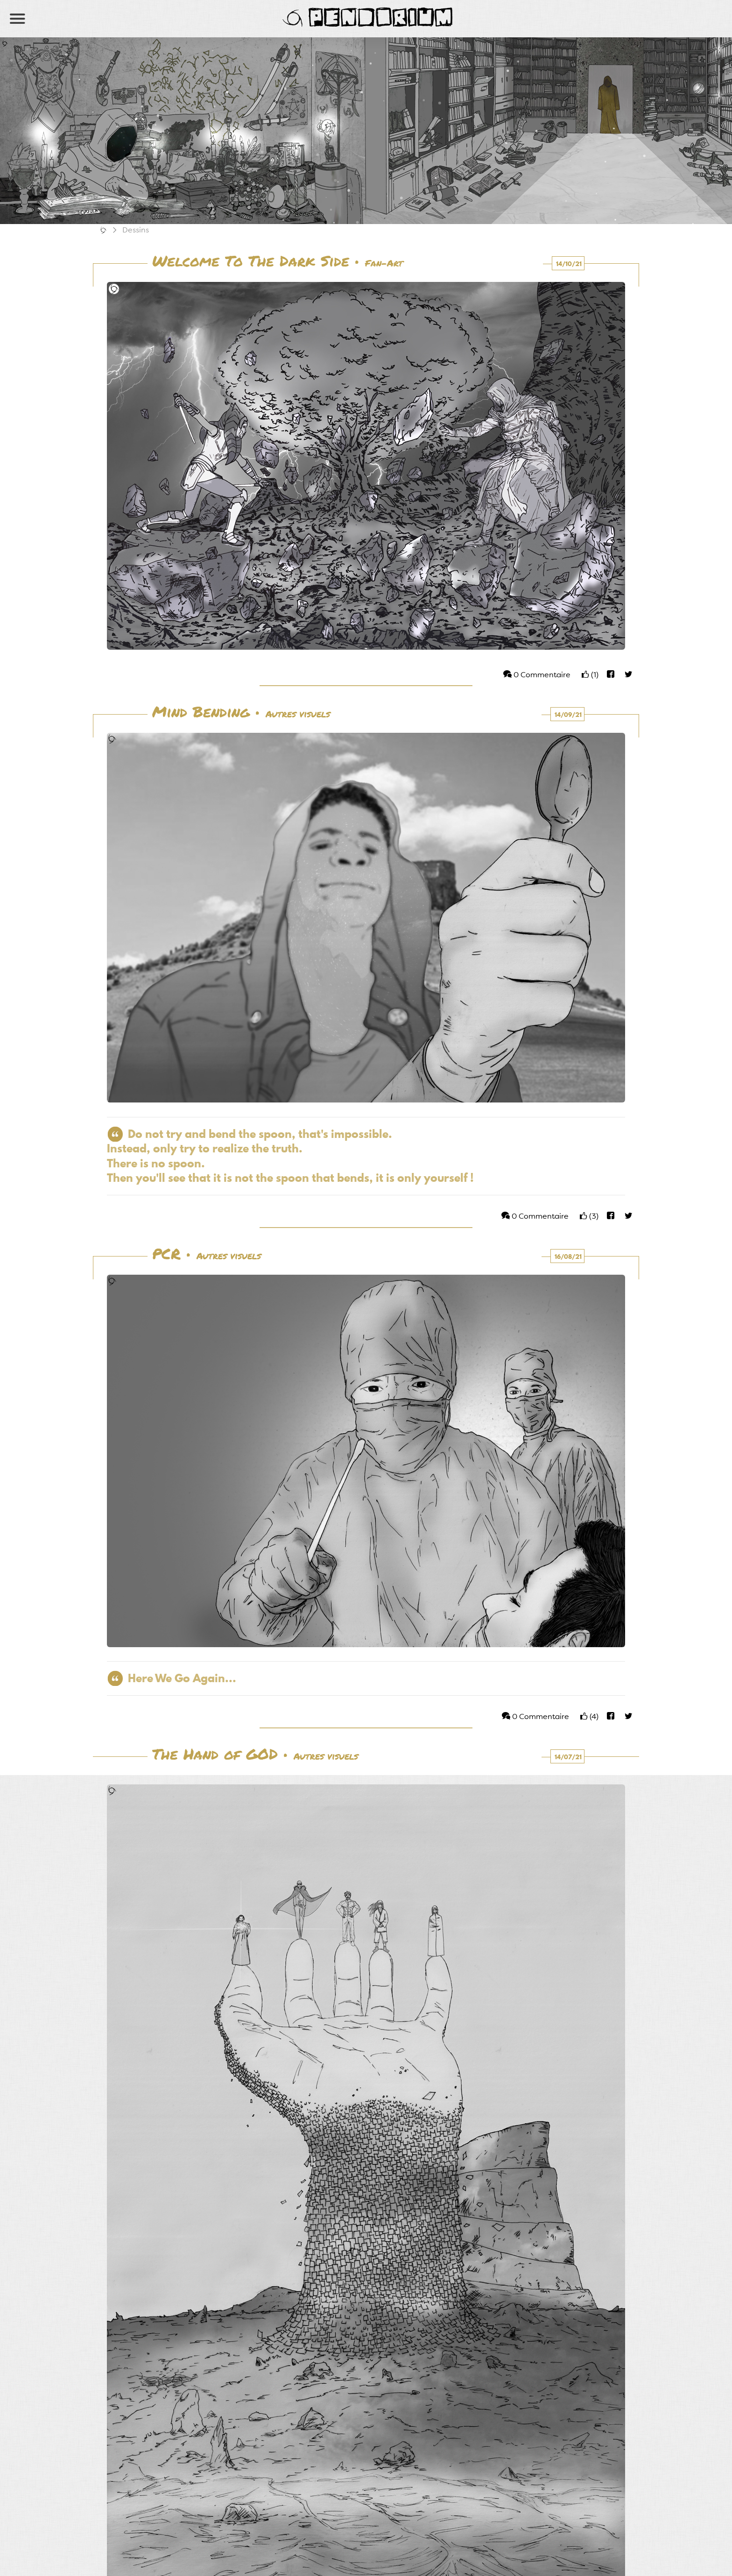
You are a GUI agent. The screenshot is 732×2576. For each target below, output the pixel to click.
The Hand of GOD (215, 1755)
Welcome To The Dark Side (250, 262)
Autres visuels (298, 715)
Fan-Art (384, 264)
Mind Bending (201, 713)
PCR (166, 1254)
